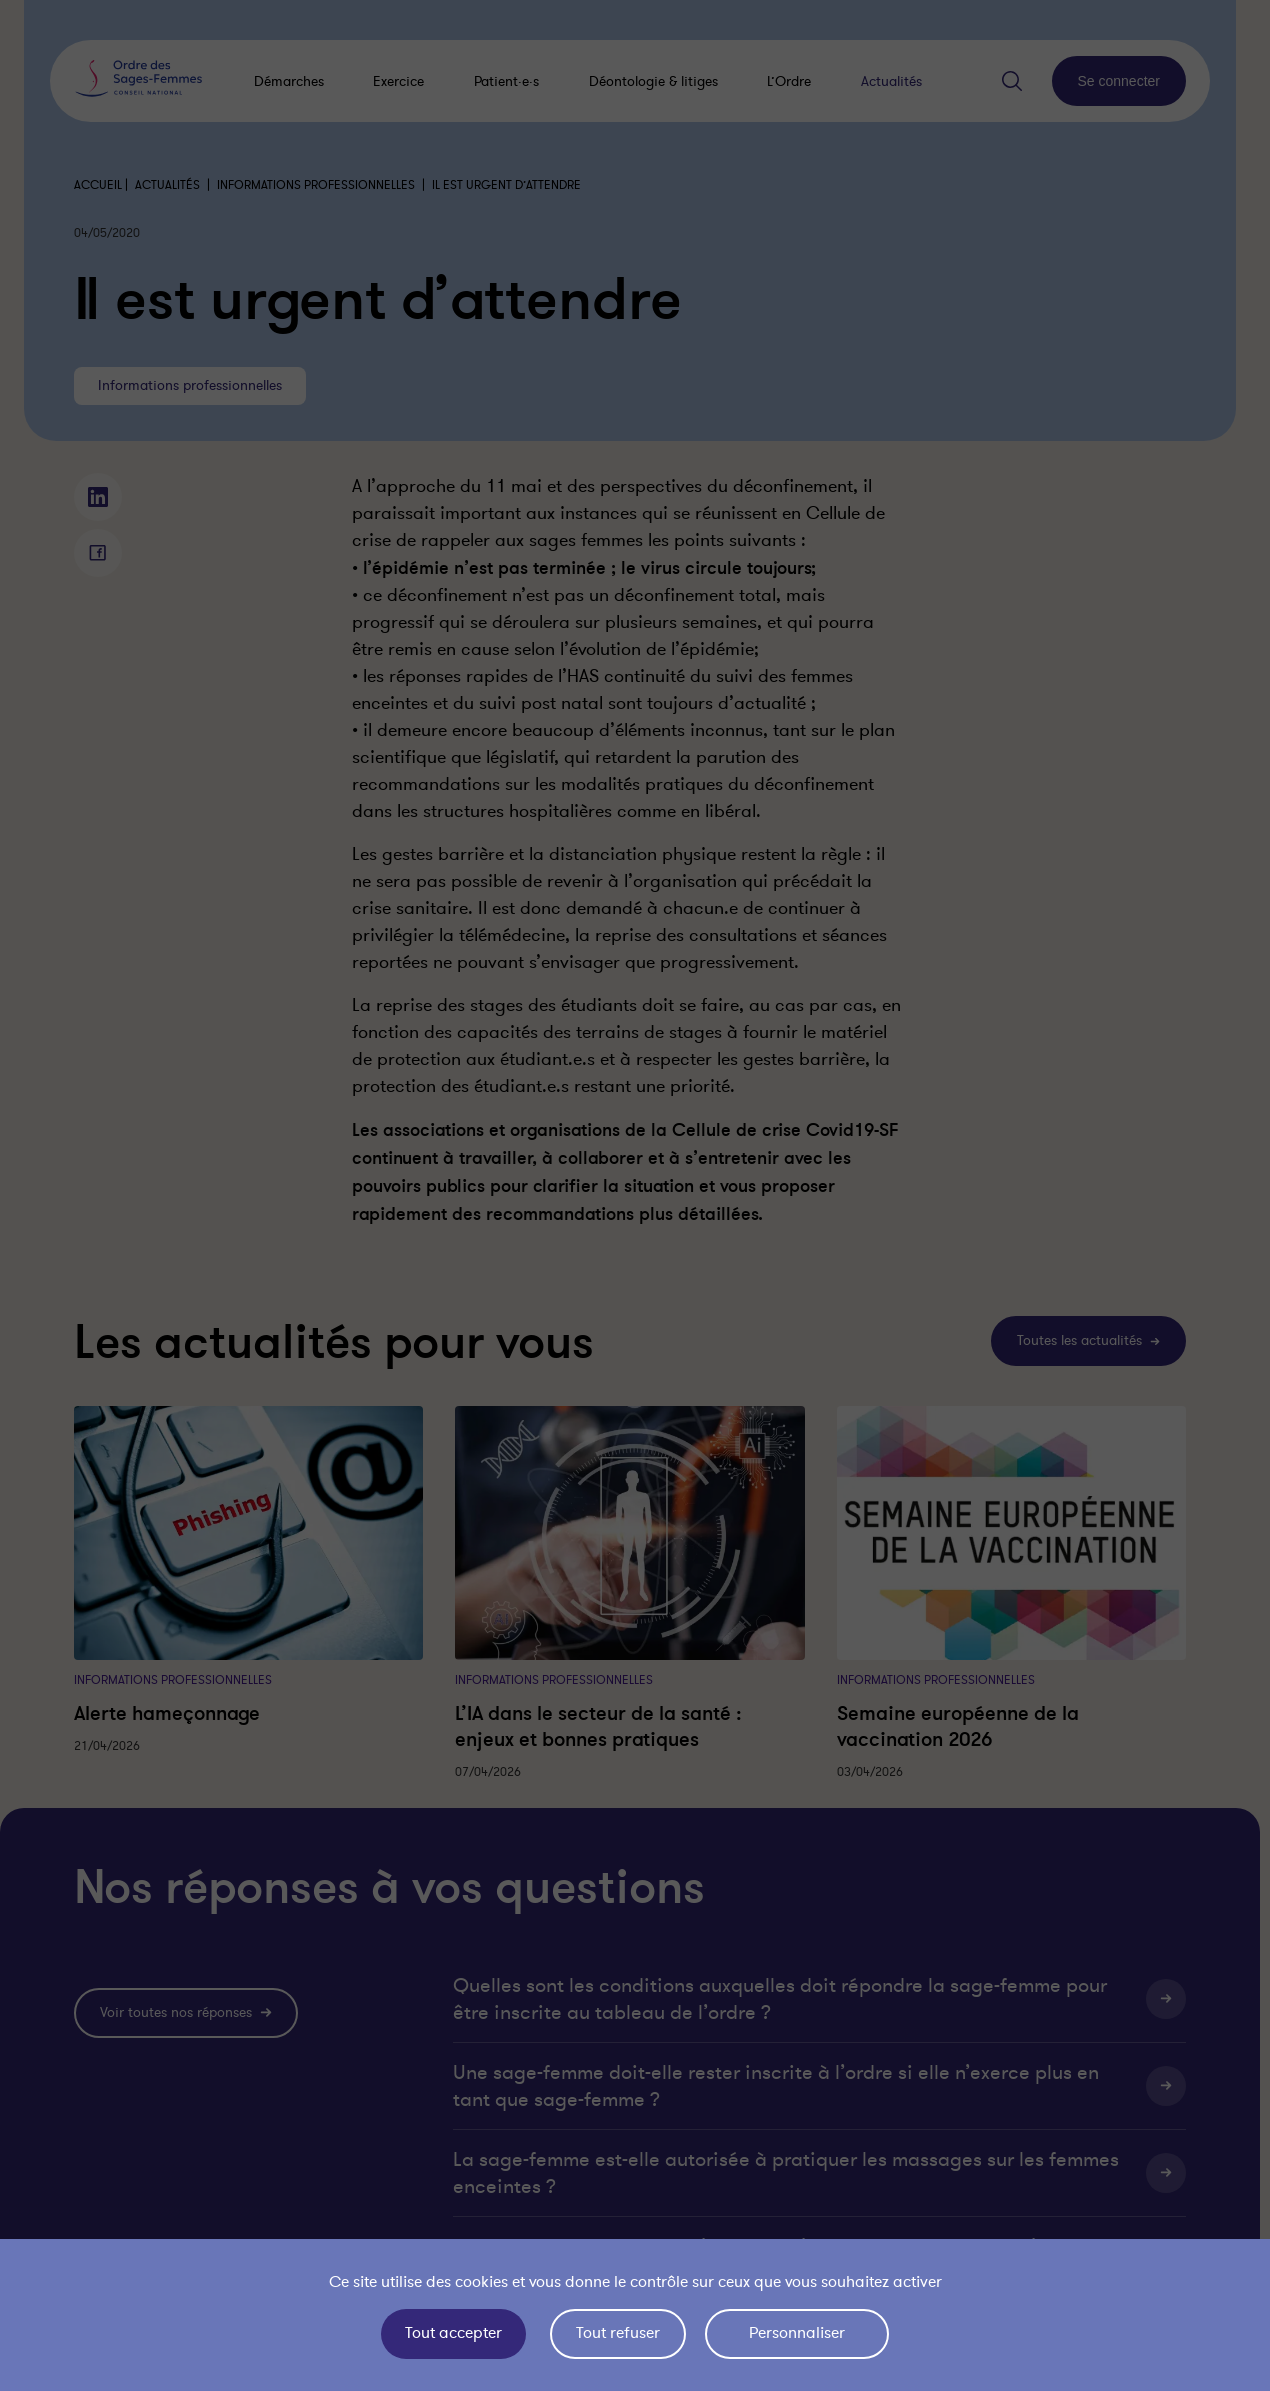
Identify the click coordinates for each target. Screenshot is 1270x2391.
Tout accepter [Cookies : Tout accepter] (453, 2333)
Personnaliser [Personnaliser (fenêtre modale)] (797, 2333)
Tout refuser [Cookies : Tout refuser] (618, 2333)
